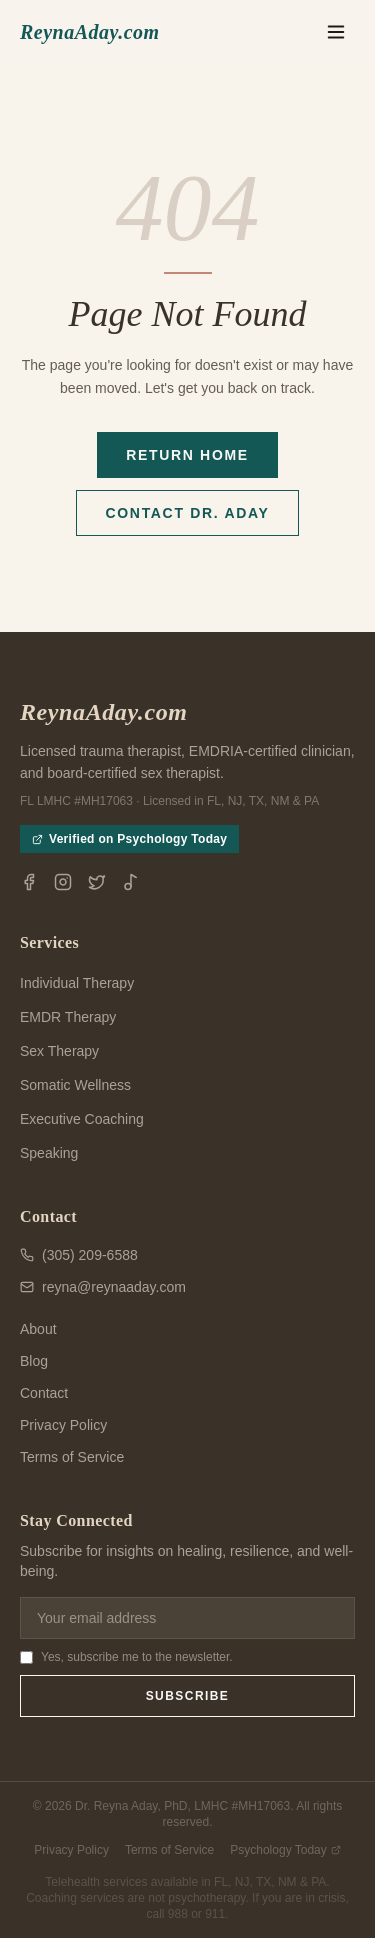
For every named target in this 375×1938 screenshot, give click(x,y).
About (38, 1329)
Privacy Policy (63, 1425)
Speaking (49, 1153)
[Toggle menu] (336, 32)
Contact (44, 1393)
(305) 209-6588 (79, 1255)
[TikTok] (131, 882)
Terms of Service (72, 1457)
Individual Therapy (77, 983)
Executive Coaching (82, 1119)
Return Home (187, 455)
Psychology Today (285, 1850)
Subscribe (188, 1696)
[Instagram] (63, 882)
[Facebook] (29, 882)
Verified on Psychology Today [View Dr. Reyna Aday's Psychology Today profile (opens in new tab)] (129, 839)
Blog (34, 1361)
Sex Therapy (59, 1051)
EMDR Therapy (68, 1017)
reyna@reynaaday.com (103, 1287)
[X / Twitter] (97, 882)
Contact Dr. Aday (187, 513)
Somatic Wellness (75, 1085)
